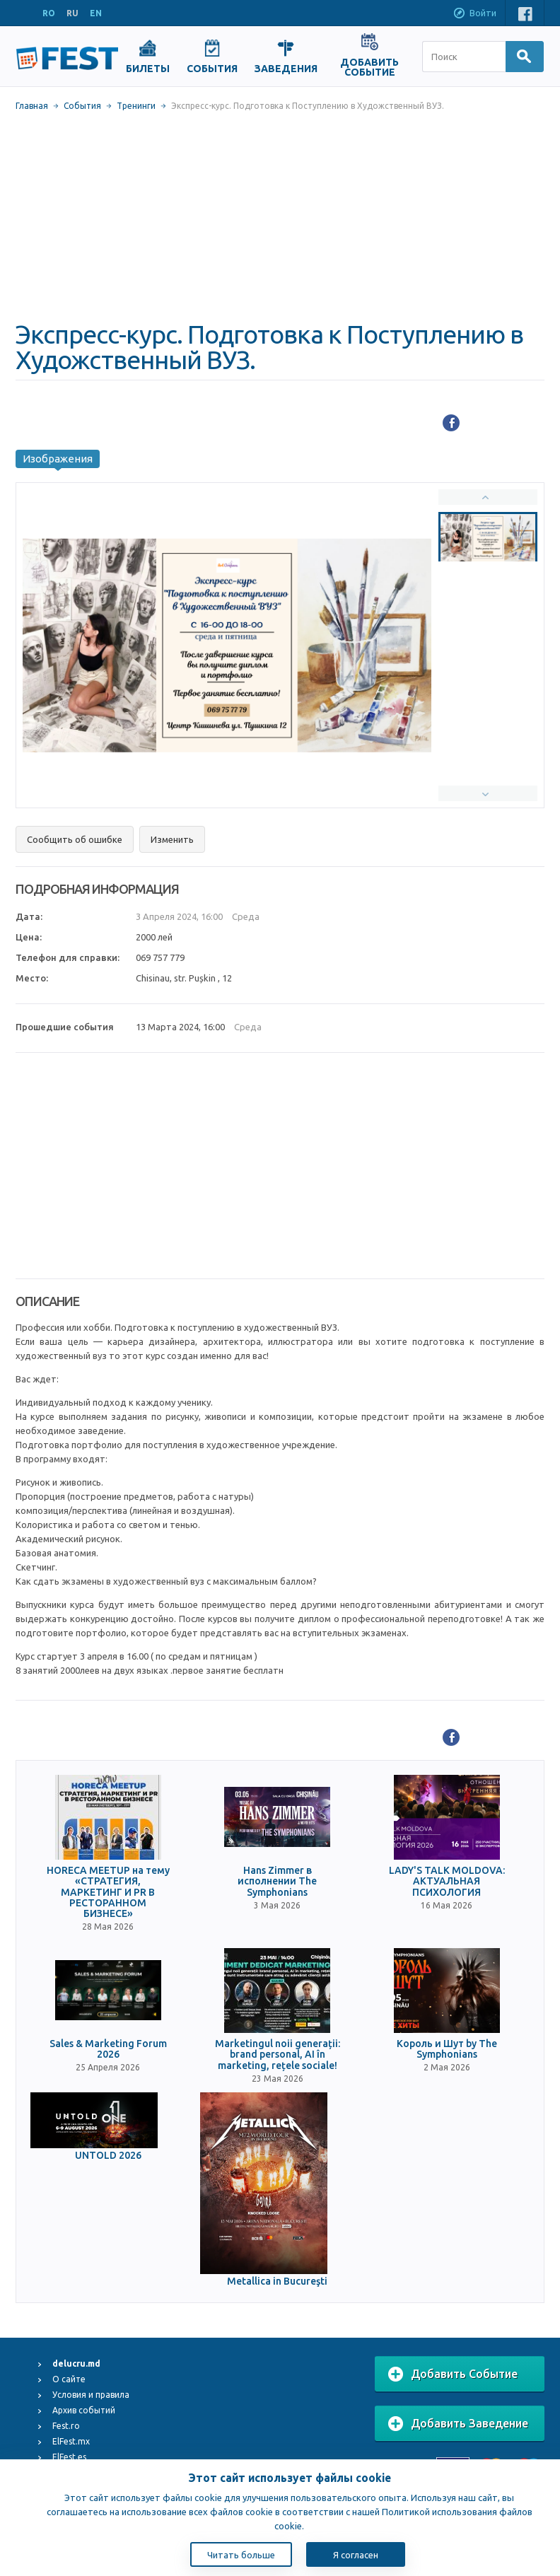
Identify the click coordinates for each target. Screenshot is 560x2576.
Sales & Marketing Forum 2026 (108, 2049)
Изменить (172, 839)
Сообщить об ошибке (74, 839)
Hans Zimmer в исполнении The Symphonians (277, 1881)
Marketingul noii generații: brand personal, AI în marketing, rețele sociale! (277, 2055)
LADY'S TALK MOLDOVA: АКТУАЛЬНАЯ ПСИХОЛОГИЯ (447, 1881)
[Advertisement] (280, 216)
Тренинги (136, 105)
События (82, 105)
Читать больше (241, 2555)
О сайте (69, 2379)
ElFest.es (69, 2456)
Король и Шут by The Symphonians (447, 2049)
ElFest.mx (71, 2441)
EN (96, 13)
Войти (474, 14)
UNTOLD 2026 (108, 2155)
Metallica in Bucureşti (277, 2281)
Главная (32, 105)
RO (48, 13)
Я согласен (355, 2555)
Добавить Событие (453, 2374)
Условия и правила (90, 2394)
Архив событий (83, 2410)
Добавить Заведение (458, 2424)
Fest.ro (66, 2425)
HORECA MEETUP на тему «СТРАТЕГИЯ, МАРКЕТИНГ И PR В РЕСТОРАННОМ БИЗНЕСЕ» (108, 1892)
